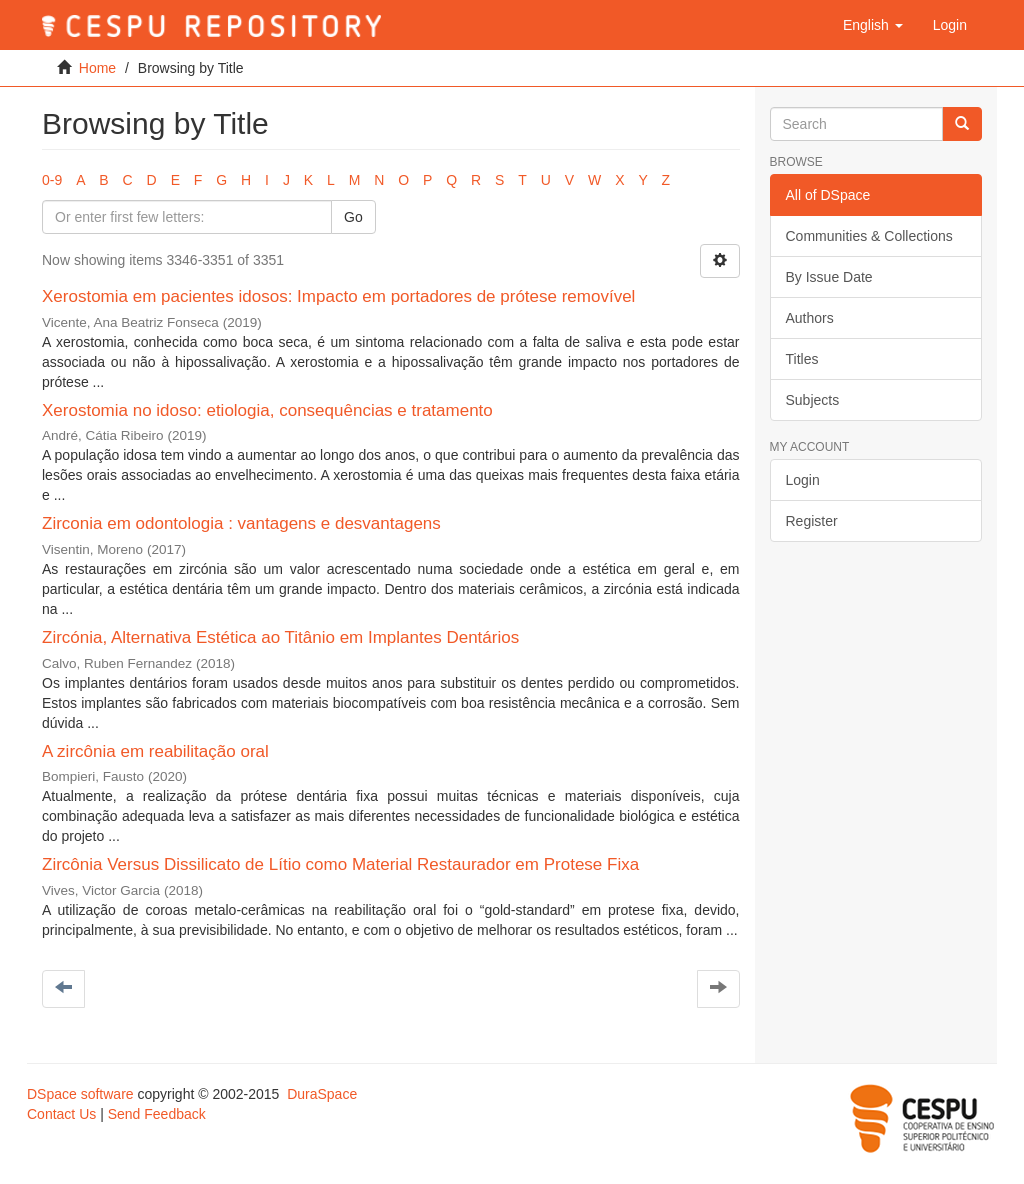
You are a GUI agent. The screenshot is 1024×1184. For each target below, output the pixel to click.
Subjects (813, 400)
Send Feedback (157, 1114)
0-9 (52, 180)
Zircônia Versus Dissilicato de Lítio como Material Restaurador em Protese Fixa (340, 864)
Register (812, 521)
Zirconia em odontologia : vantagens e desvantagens (241, 523)
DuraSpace (322, 1094)
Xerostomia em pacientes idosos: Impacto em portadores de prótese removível (338, 296)
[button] (873, 25)
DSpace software (80, 1094)
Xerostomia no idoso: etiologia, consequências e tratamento (267, 410)
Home (97, 68)
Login (803, 480)
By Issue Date (829, 277)
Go (353, 217)
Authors (810, 318)
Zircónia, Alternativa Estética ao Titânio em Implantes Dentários (280, 637)
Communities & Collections (869, 236)
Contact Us (61, 1114)
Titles (802, 359)
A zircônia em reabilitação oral (155, 751)
